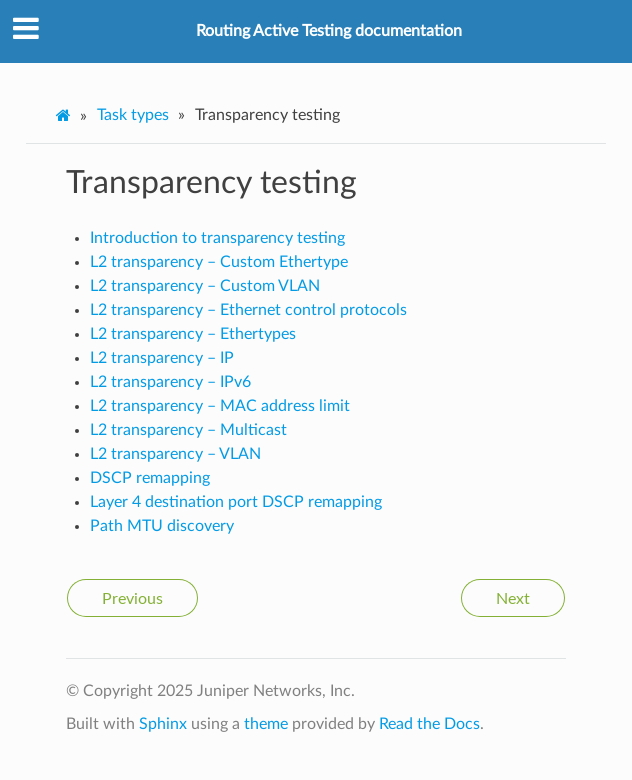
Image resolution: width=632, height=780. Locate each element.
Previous (132, 599)
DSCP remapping (150, 478)
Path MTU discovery (162, 526)
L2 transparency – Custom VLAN (205, 286)
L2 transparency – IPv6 (170, 382)
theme (266, 724)
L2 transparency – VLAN (175, 454)
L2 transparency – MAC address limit (220, 406)
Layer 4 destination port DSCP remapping (236, 502)
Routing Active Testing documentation (329, 31)
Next (513, 599)
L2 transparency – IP (162, 358)
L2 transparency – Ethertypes (193, 334)
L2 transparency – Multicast (188, 430)
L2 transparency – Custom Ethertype (219, 262)
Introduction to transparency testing (217, 238)
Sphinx (163, 724)
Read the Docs (429, 724)
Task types (133, 115)
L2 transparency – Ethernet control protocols (248, 310)
